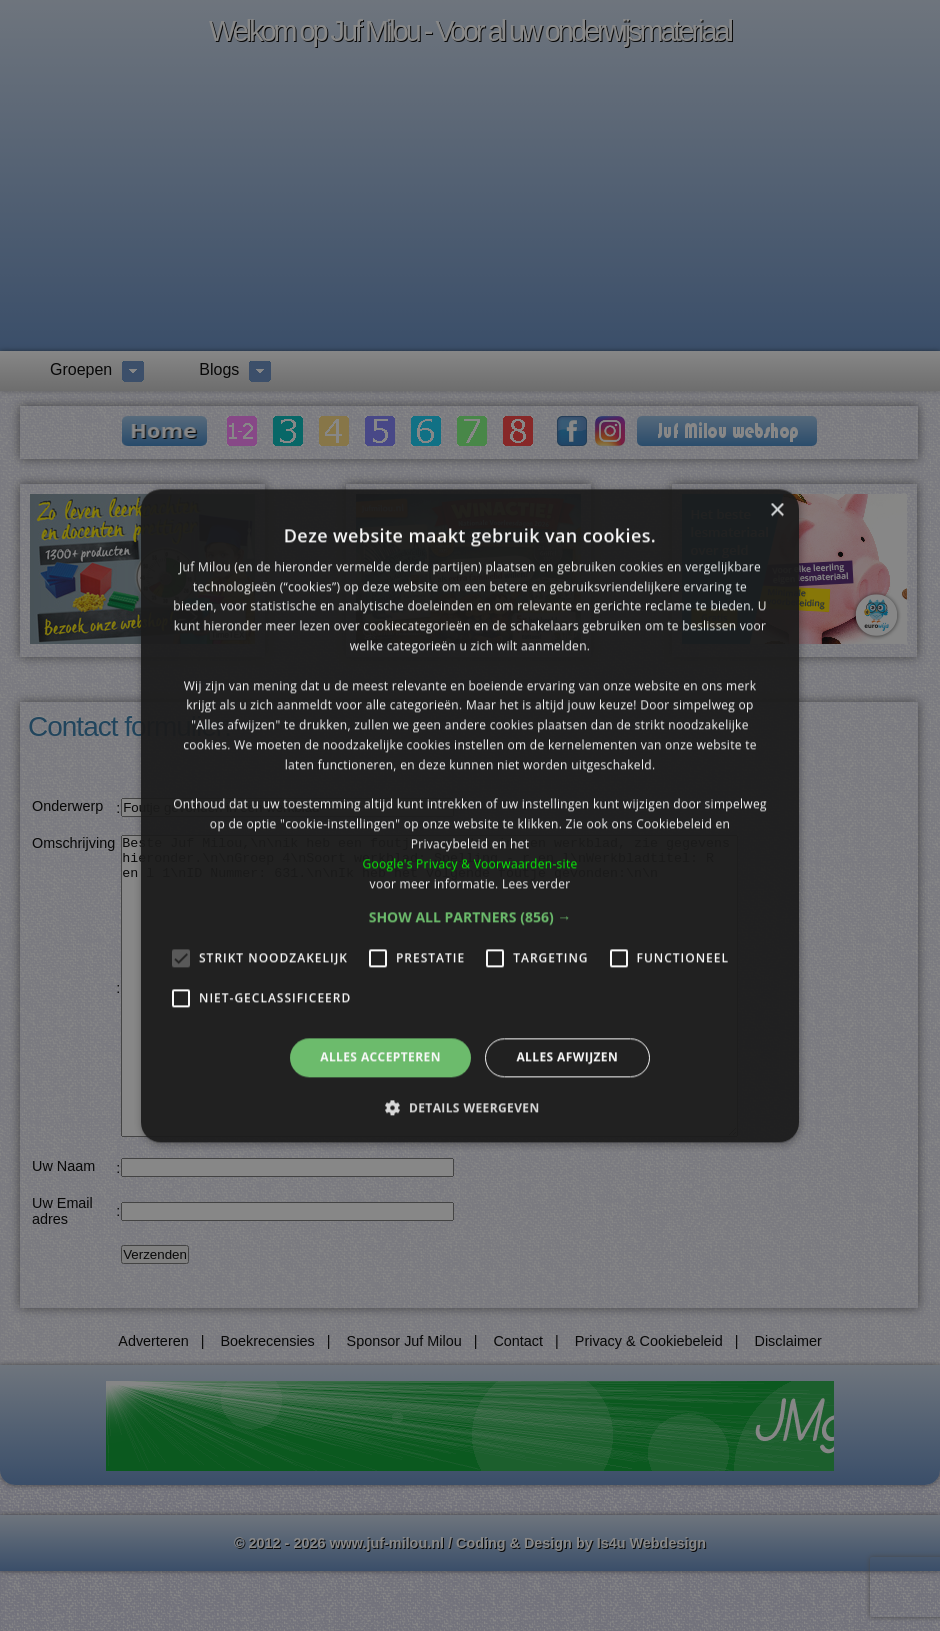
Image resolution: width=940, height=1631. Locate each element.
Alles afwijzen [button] (567, 1057)
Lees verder (536, 883)
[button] (470, 918)
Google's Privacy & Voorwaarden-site (469, 863)
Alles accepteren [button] (380, 1057)
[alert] (470, 815)
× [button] (776, 510)
